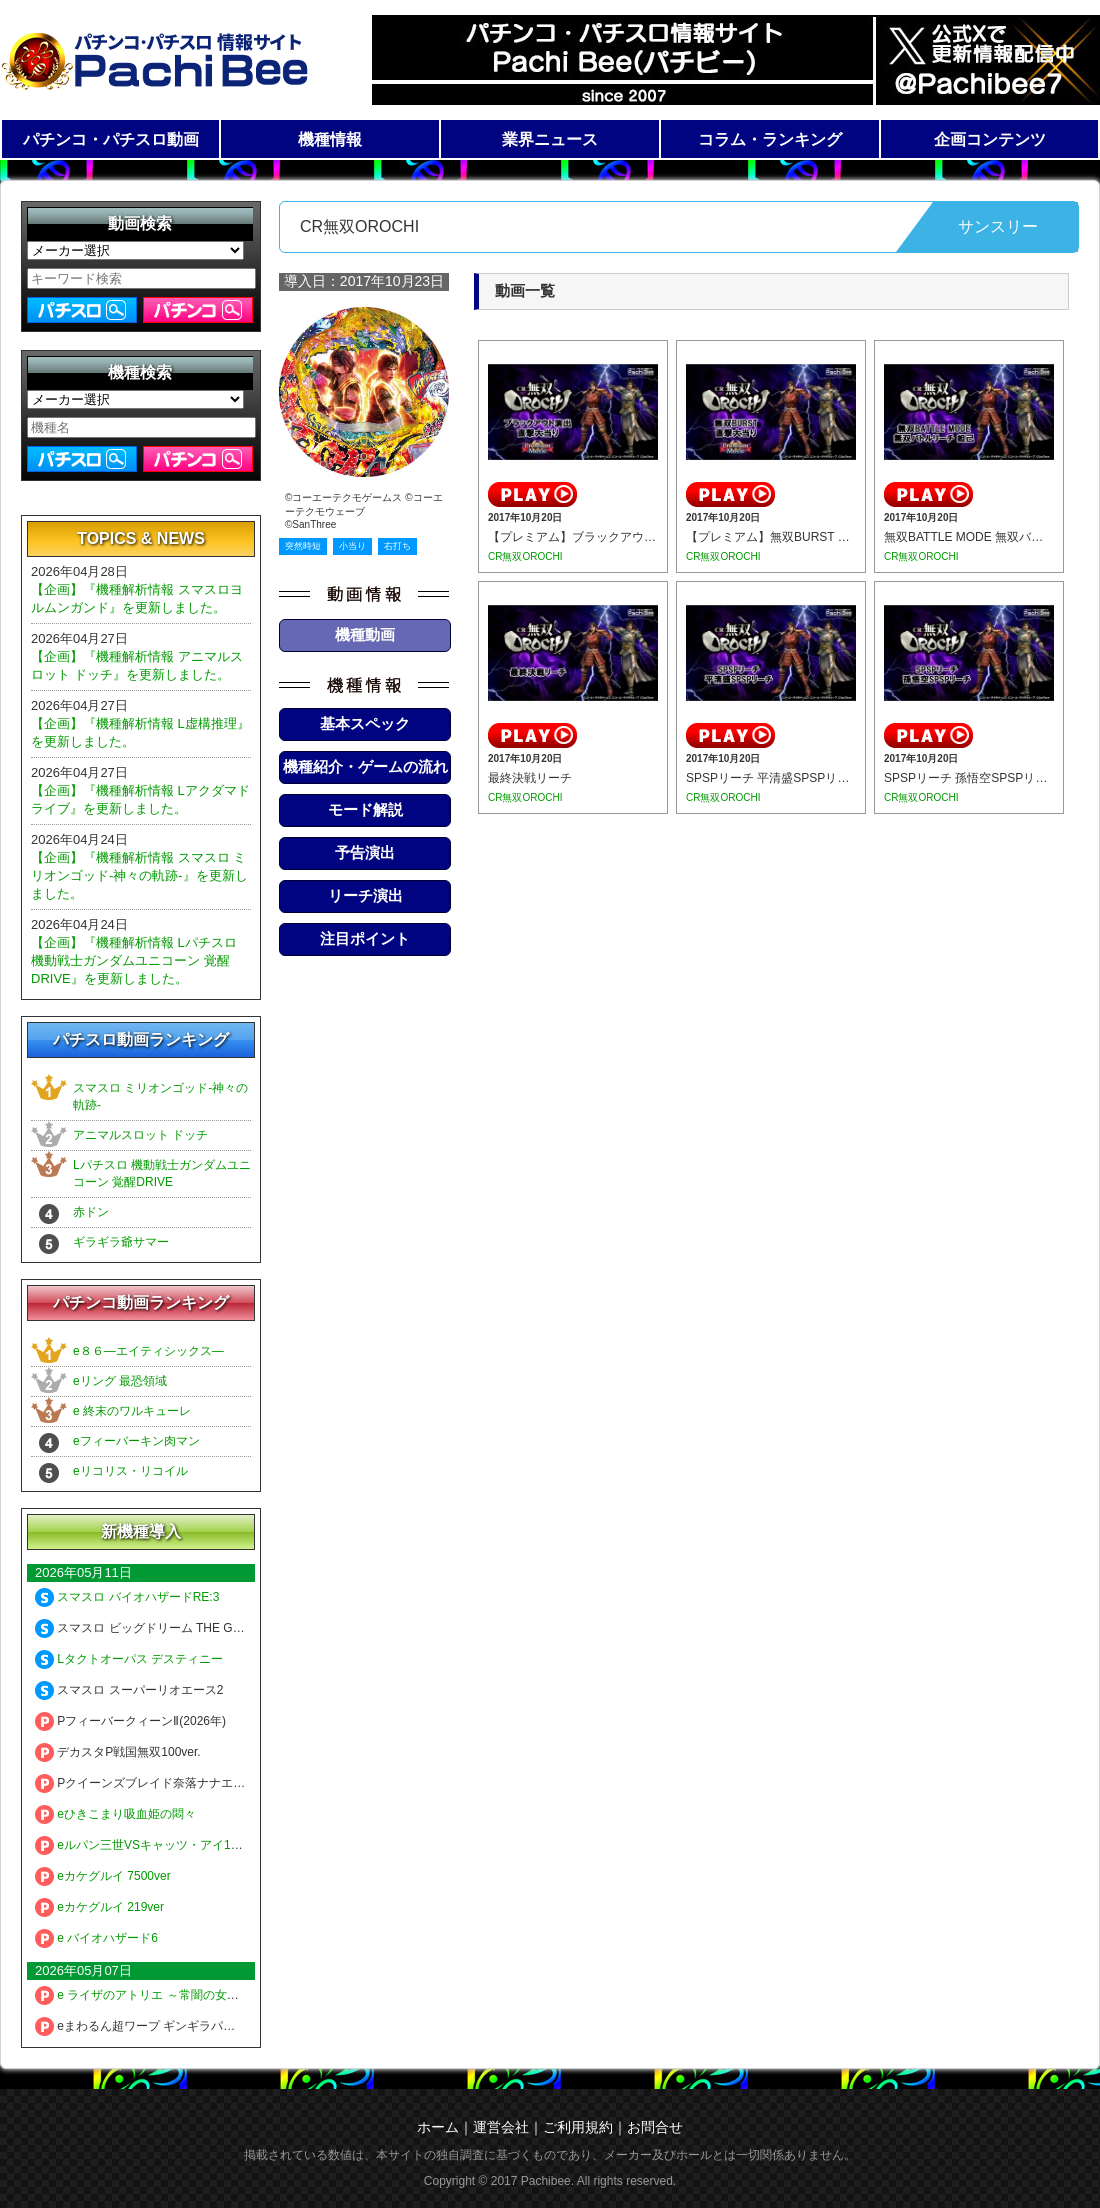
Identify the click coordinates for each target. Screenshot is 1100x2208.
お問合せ (655, 2127)
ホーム (438, 2127)
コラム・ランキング (770, 139)
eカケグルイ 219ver (99, 1907)
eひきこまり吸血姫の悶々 (115, 1814)
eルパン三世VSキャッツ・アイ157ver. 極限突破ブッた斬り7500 (218, 1845)
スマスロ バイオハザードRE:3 (127, 1597)
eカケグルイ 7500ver (103, 1876)
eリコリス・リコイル (130, 1471)
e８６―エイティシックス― (148, 1351)
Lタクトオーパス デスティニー (129, 1659)
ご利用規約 (578, 2127)
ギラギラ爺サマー (121, 1242)
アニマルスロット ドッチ (140, 1135)
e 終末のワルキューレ (132, 1411)
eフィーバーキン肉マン (136, 1441)
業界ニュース (550, 139)
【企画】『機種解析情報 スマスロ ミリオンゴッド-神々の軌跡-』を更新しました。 (139, 875)
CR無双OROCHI (525, 556)
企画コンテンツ (990, 139)
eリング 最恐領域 (120, 1381)
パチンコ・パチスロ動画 (111, 139)
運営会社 (501, 2127)
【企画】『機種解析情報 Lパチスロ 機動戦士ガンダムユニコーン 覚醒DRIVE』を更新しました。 (134, 960)
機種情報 (330, 139)
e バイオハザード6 (96, 1938)
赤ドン (91, 1212)
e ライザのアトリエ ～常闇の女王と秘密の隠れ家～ (185, 1995)
